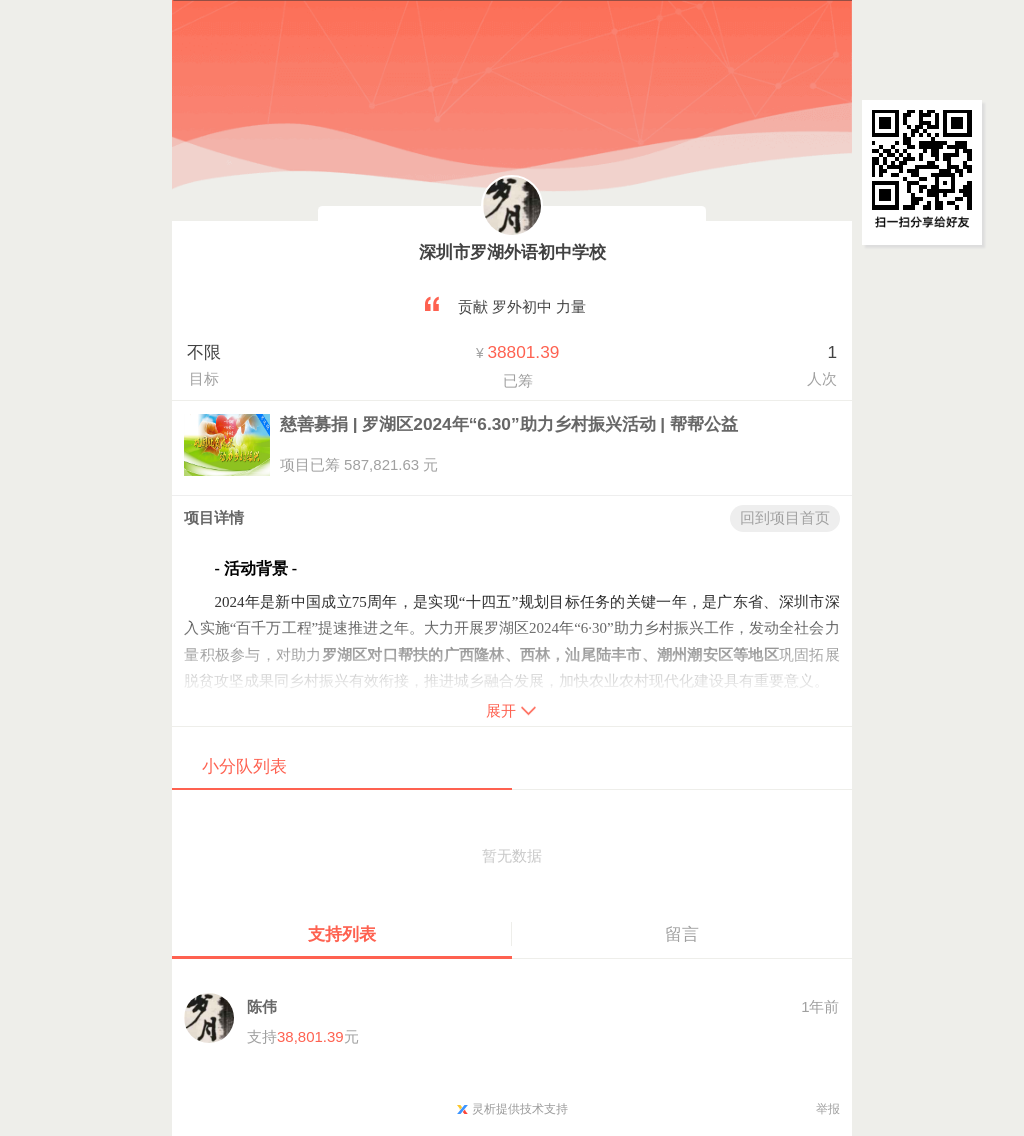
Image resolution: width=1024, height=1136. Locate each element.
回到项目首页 (785, 517)
